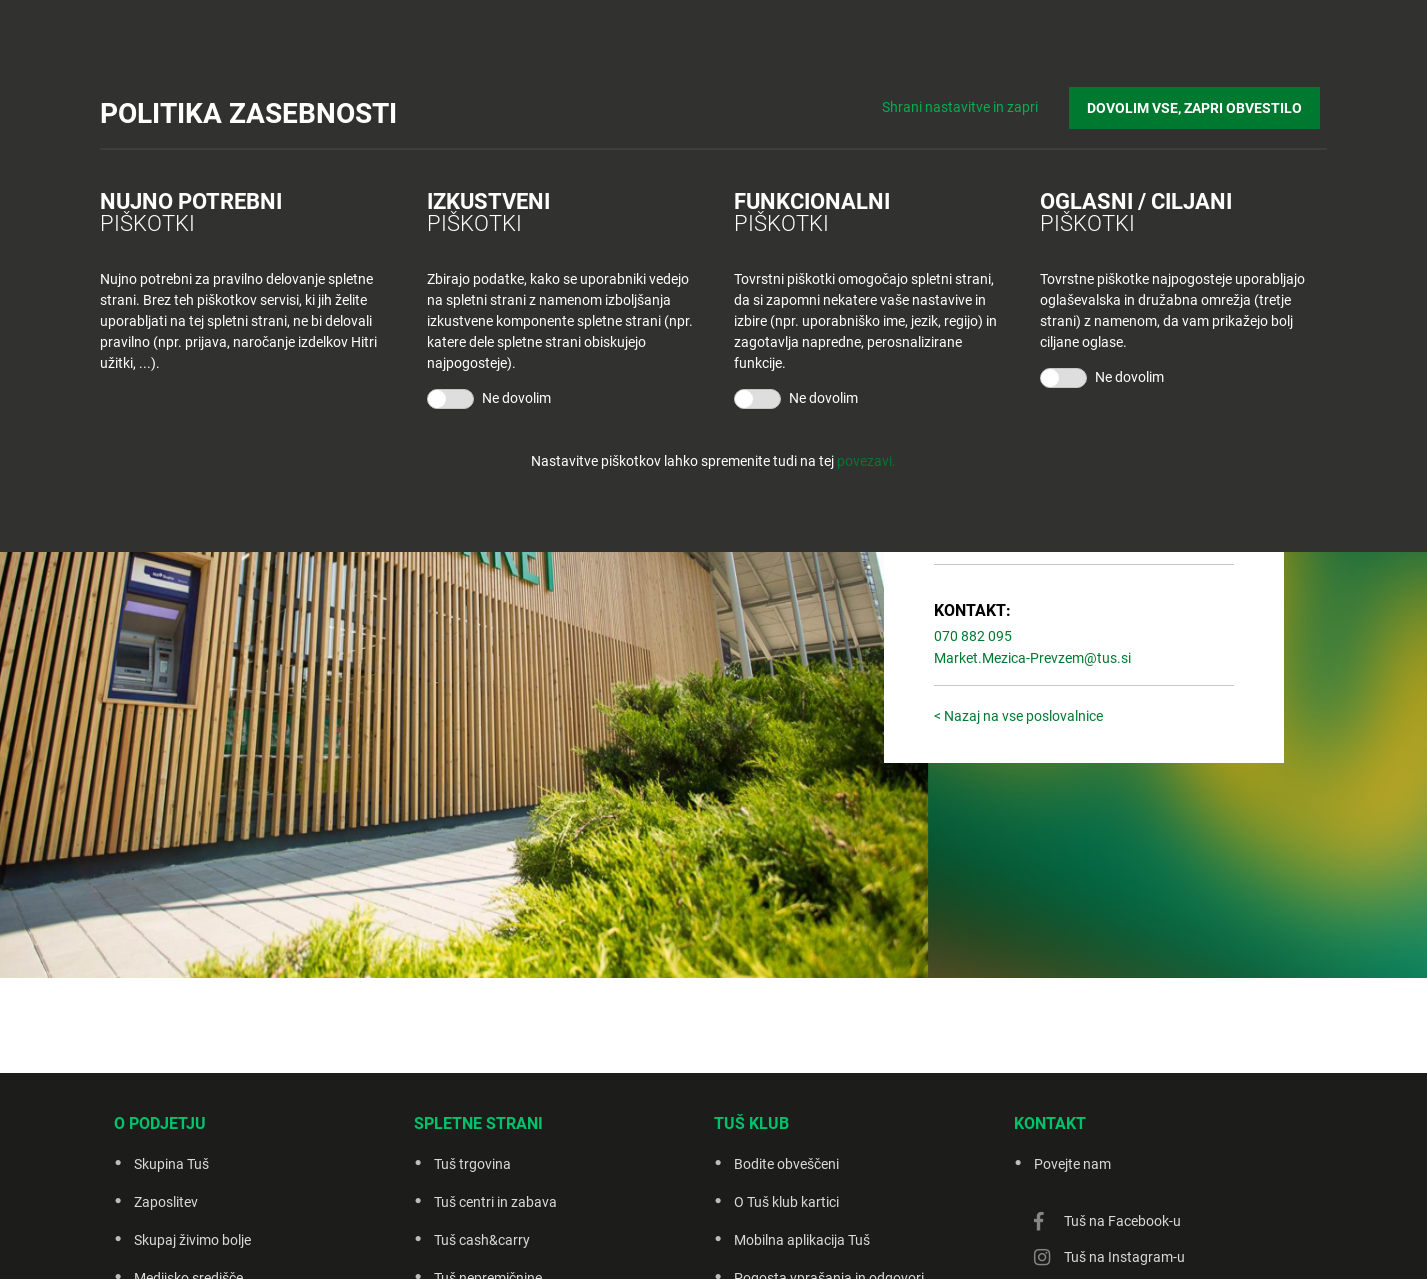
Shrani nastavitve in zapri (975, 100)
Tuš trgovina (472, 1164)
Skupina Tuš (171, 1164)
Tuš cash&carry (482, 1240)
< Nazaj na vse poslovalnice (1018, 716)
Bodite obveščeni (786, 1164)
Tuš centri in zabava (495, 1202)
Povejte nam (1072, 1164)
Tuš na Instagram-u (1124, 1257)
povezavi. (866, 461)
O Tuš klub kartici (786, 1202)
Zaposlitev (166, 1202)
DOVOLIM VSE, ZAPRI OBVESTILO (1201, 101)
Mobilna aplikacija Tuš (802, 1240)
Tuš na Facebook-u (1122, 1221)
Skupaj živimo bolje (192, 1240)
